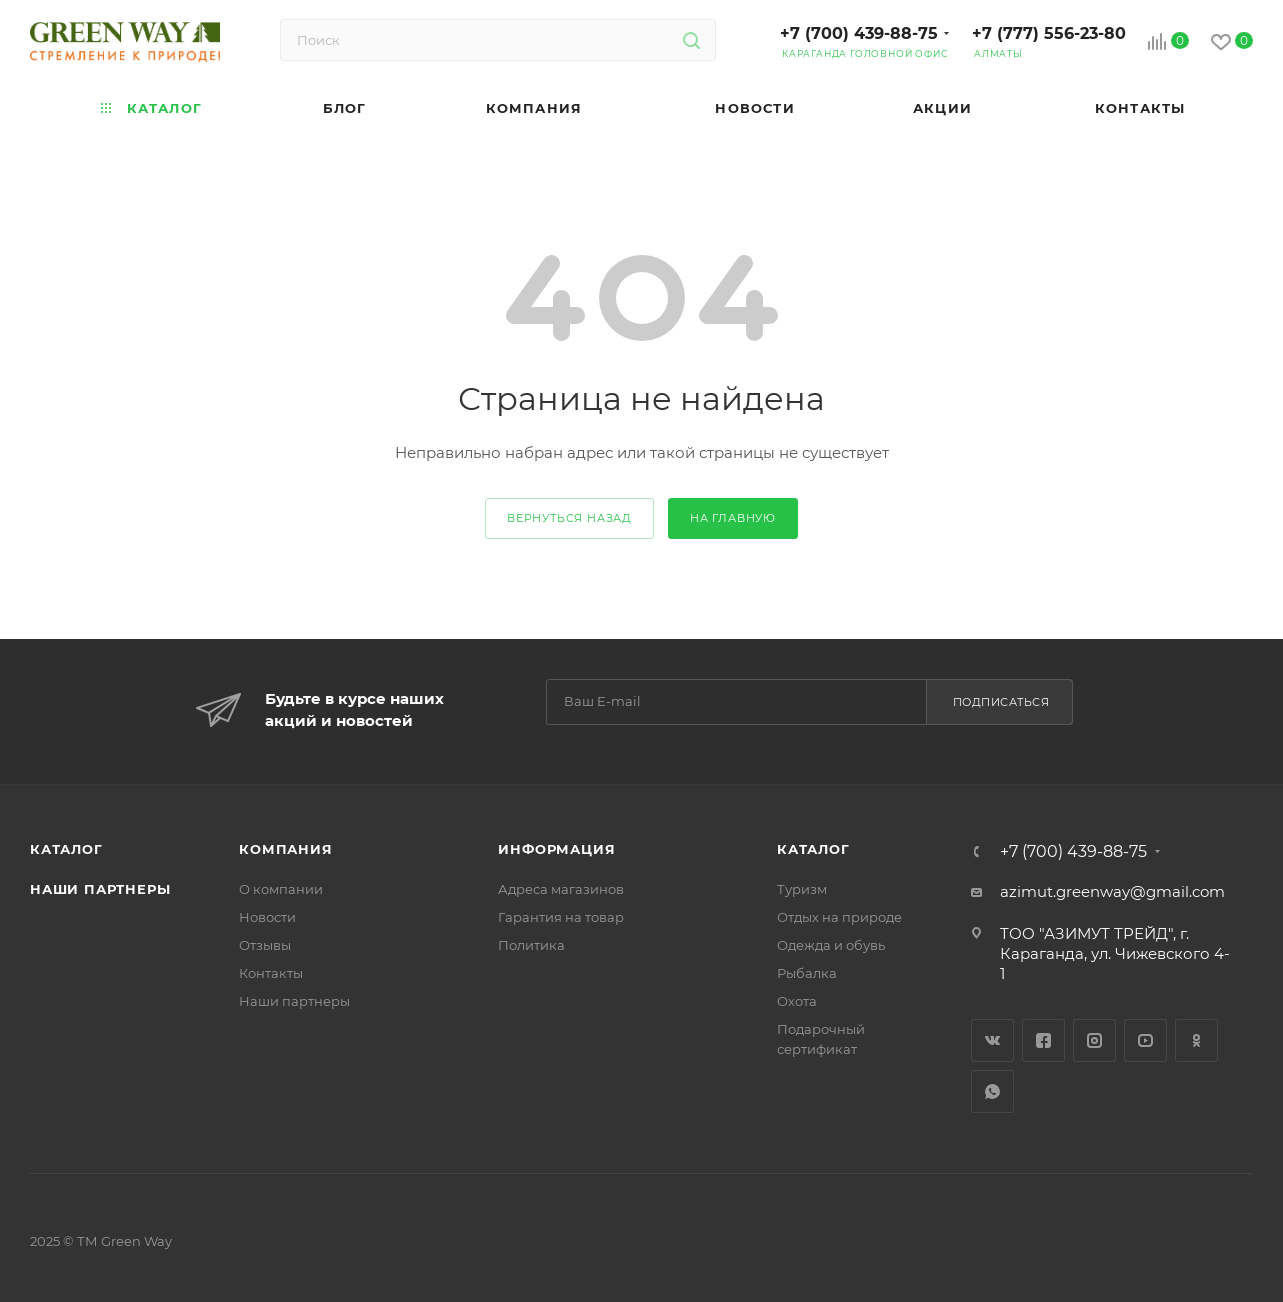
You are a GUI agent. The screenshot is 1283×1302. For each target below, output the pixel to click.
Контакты (271, 973)
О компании (281, 889)
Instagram (1094, 1040)
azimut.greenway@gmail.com (1112, 891)
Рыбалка (807, 973)
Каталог (66, 849)
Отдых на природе (839, 917)
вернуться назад (569, 518)
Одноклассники (1196, 1040)
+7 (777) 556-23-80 (1049, 33)
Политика (531, 945)
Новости (267, 917)
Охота (797, 1001)
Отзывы (265, 945)
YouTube (1145, 1040)
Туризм (802, 889)
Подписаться (1001, 702)
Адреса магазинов (561, 889)
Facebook (1043, 1040)
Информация (556, 849)
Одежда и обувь (831, 945)
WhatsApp (992, 1091)
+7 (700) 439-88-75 (859, 33)
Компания (285, 849)
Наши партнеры (100, 889)
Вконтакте (992, 1040)
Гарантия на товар (561, 917)
